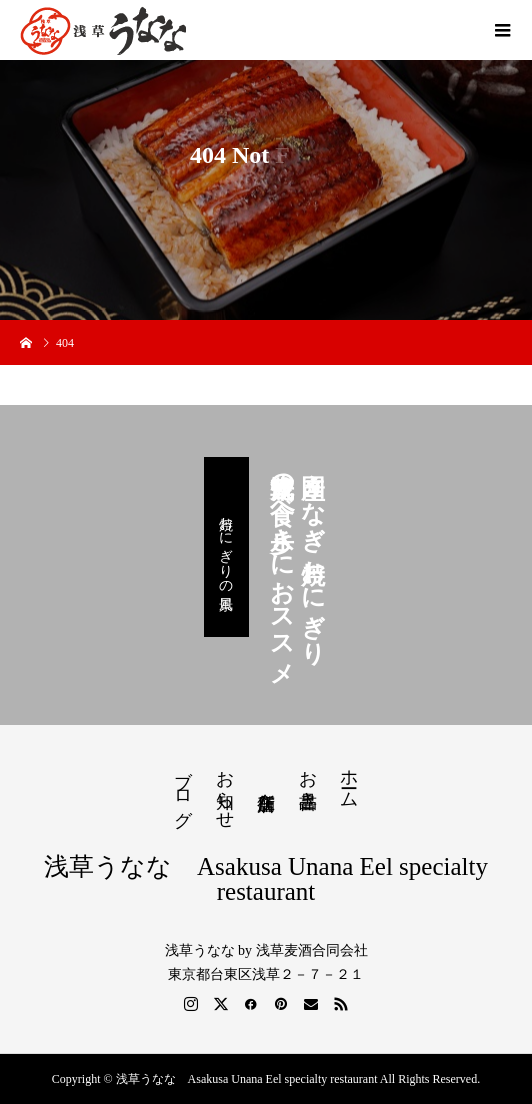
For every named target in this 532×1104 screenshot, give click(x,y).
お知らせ (225, 789)
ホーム (349, 778)
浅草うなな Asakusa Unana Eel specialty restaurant (266, 879)
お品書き (308, 779)
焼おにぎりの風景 (226, 547)
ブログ (183, 788)
